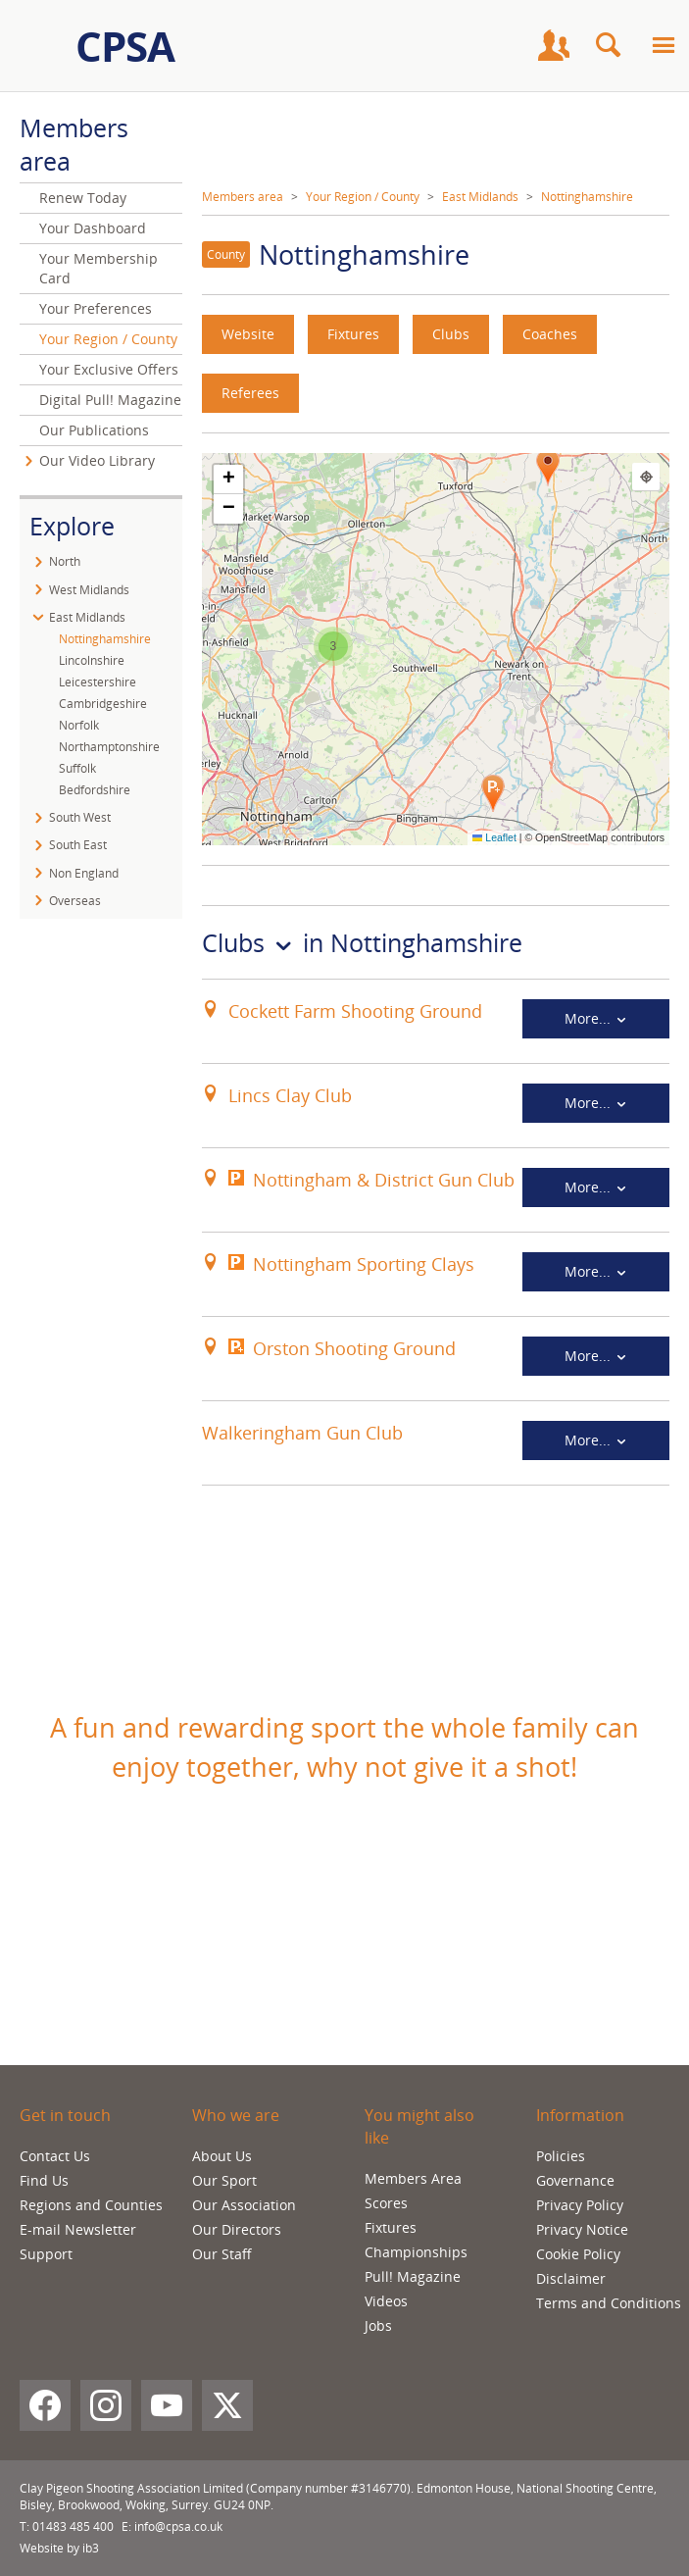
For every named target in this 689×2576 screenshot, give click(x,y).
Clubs (450, 334)
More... (596, 1018)
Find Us (44, 2180)
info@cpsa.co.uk (178, 2526)
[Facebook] (45, 2405)
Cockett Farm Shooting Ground (355, 1011)
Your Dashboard (92, 228)
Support (46, 2254)
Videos (386, 2301)
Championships (416, 2252)
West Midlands (89, 589)
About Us (222, 2156)
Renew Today (82, 197)
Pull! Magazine (413, 2276)
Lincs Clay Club (290, 1095)
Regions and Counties (91, 2205)
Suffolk (77, 768)
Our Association (244, 2205)
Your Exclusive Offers (108, 369)
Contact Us (55, 2156)
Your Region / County (362, 196)
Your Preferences (95, 308)
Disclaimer (571, 2278)
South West (80, 817)
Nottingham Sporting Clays (363, 1264)
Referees (250, 392)
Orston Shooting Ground (354, 1348)
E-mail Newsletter (78, 2229)
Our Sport (224, 2180)
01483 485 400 (73, 2526)
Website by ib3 (59, 2548)
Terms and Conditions (608, 2303)
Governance (575, 2180)
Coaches (549, 334)
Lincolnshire (91, 660)
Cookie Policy (578, 2254)
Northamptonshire (109, 746)
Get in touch (65, 2115)
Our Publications (94, 430)
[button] (493, 793)
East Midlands (480, 196)
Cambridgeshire (103, 703)
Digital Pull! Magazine (110, 399)
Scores (386, 2203)
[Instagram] (105, 2405)
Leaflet (494, 837)
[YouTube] (166, 2405)
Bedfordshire (94, 790)
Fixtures (353, 334)
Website (247, 334)
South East (78, 844)
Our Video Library (97, 460)
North (64, 561)
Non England (84, 873)
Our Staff (222, 2254)
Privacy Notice (582, 2229)
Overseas (75, 900)
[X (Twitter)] (227, 2405)
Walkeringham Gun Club (302, 1432)
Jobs (378, 2325)
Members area (242, 196)
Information (580, 2115)
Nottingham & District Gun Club (384, 1179)
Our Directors (236, 2229)
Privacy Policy (579, 2205)
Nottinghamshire (587, 196)
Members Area (413, 2178)
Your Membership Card (98, 268)
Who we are (235, 2115)
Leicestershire (97, 682)
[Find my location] (646, 476)
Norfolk (79, 725)
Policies (560, 2156)
